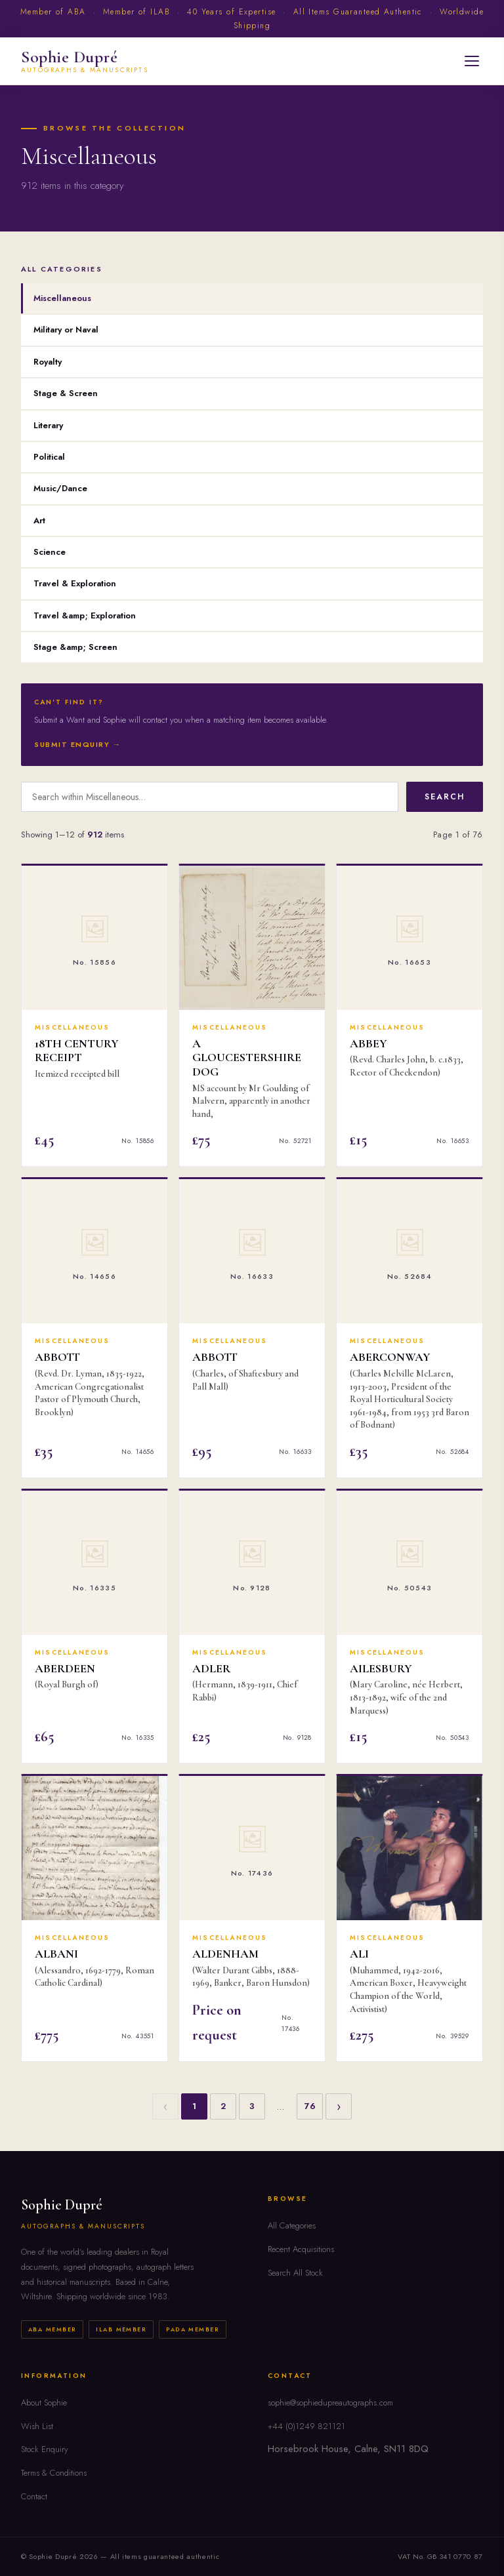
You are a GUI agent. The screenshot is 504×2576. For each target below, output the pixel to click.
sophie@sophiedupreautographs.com (330, 2402)
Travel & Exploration (74, 583)
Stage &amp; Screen (75, 647)
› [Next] (339, 2106)
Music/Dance (60, 488)
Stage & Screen (65, 393)
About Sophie (44, 2402)
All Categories (292, 2225)
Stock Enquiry (44, 2449)
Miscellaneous (62, 298)
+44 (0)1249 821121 (306, 2426)
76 (310, 2106)
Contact (34, 2496)
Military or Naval (65, 329)
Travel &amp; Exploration (84, 615)
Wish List (37, 2426)
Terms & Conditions (54, 2472)
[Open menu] (472, 61)
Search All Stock (295, 2272)
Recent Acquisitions (301, 2249)
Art (39, 520)
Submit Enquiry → (77, 744)
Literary (48, 425)
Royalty (47, 361)
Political (49, 457)
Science (49, 552)
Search (445, 797)
